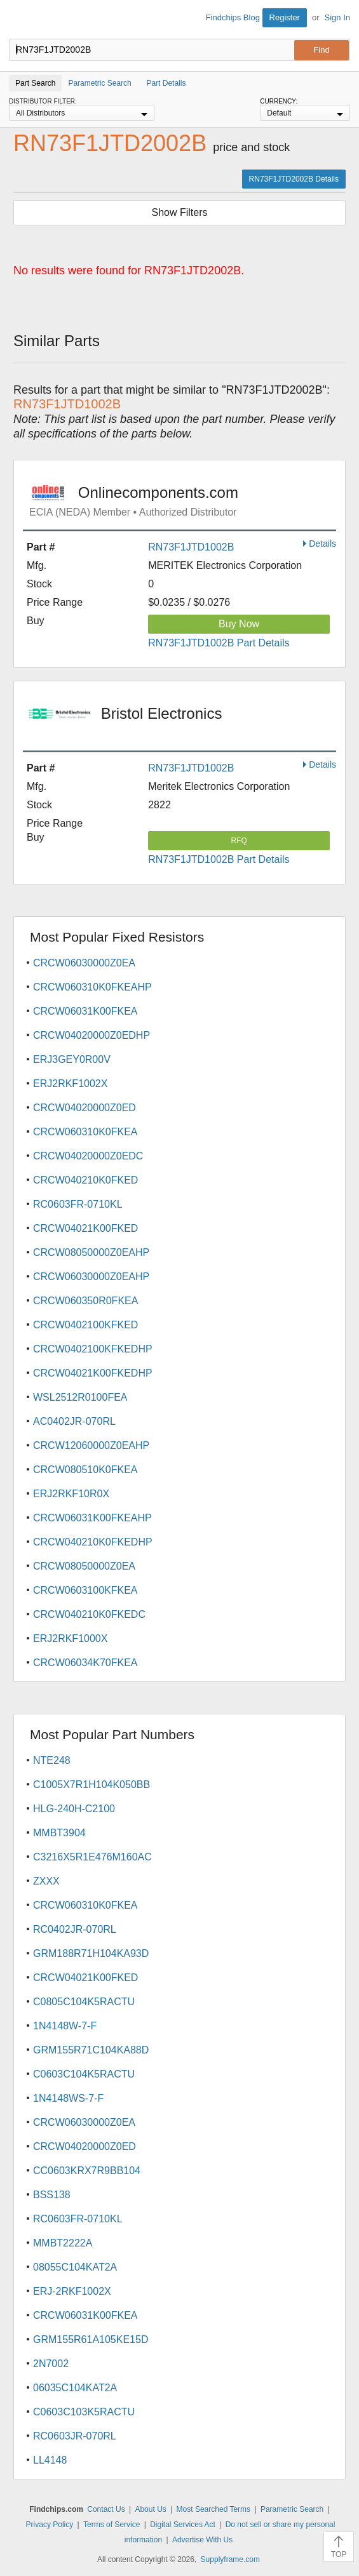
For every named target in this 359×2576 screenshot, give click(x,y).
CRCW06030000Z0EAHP (91, 1276)
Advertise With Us (202, 2539)
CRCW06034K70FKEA (85, 1662)
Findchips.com (19, 19)
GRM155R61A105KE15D (90, 2339)
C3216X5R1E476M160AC (92, 1857)
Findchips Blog (233, 17)
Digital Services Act (182, 2524)
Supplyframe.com (230, 2559)
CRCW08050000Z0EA (84, 1566)
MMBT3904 (59, 1832)
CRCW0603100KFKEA (85, 1590)
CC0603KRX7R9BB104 (86, 2170)
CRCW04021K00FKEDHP (92, 1373)
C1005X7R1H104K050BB (91, 1784)
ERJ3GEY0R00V (72, 1059)
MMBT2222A (62, 2243)
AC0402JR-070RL (74, 1421)
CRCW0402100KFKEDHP (92, 1349)
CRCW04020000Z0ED (84, 1107)
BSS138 (52, 2194)
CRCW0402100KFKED (85, 1324)
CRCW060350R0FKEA (85, 1300)
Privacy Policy (50, 2524)
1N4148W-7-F (65, 2025)
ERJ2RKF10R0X (71, 1493)
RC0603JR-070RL (74, 2436)
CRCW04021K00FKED (85, 1228)
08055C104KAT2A (75, 2267)
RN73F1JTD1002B (191, 547)
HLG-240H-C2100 (74, 1808)
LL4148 (50, 2460)
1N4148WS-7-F (68, 2098)
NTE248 (52, 1760)
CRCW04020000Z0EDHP (91, 1035)
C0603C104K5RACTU (84, 2074)
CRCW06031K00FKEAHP (92, 1517)
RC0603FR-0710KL (78, 1204)
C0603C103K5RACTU (84, 2411)
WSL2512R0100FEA (80, 1397)
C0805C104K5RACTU (84, 2001)
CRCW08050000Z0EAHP (91, 1252)
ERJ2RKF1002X (70, 1083)
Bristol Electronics (182, 722)
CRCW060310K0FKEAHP (92, 987)
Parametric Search (292, 2509)
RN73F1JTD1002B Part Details (218, 642)
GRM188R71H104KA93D (91, 1953)
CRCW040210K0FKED (85, 1180)
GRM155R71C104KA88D (91, 2050)
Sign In (337, 17)
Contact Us (106, 2509)
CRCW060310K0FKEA (85, 1131)
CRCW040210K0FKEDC (89, 1614)
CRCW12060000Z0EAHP (91, 1445)
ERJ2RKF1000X (70, 1638)
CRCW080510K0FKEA (85, 1469)
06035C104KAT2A (75, 2387)
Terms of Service (111, 2524)
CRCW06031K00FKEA (85, 1011)
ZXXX (46, 1881)
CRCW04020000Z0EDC (88, 1156)
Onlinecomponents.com (182, 501)
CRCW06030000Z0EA (84, 963)
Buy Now (239, 623)
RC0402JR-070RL (74, 1929)
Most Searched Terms (214, 2509)
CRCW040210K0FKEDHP (92, 1542)
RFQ (239, 840)
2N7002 (51, 2363)
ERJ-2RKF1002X (72, 2291)
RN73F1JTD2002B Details (294, 179)
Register (284, 17)
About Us (150, 2509)
